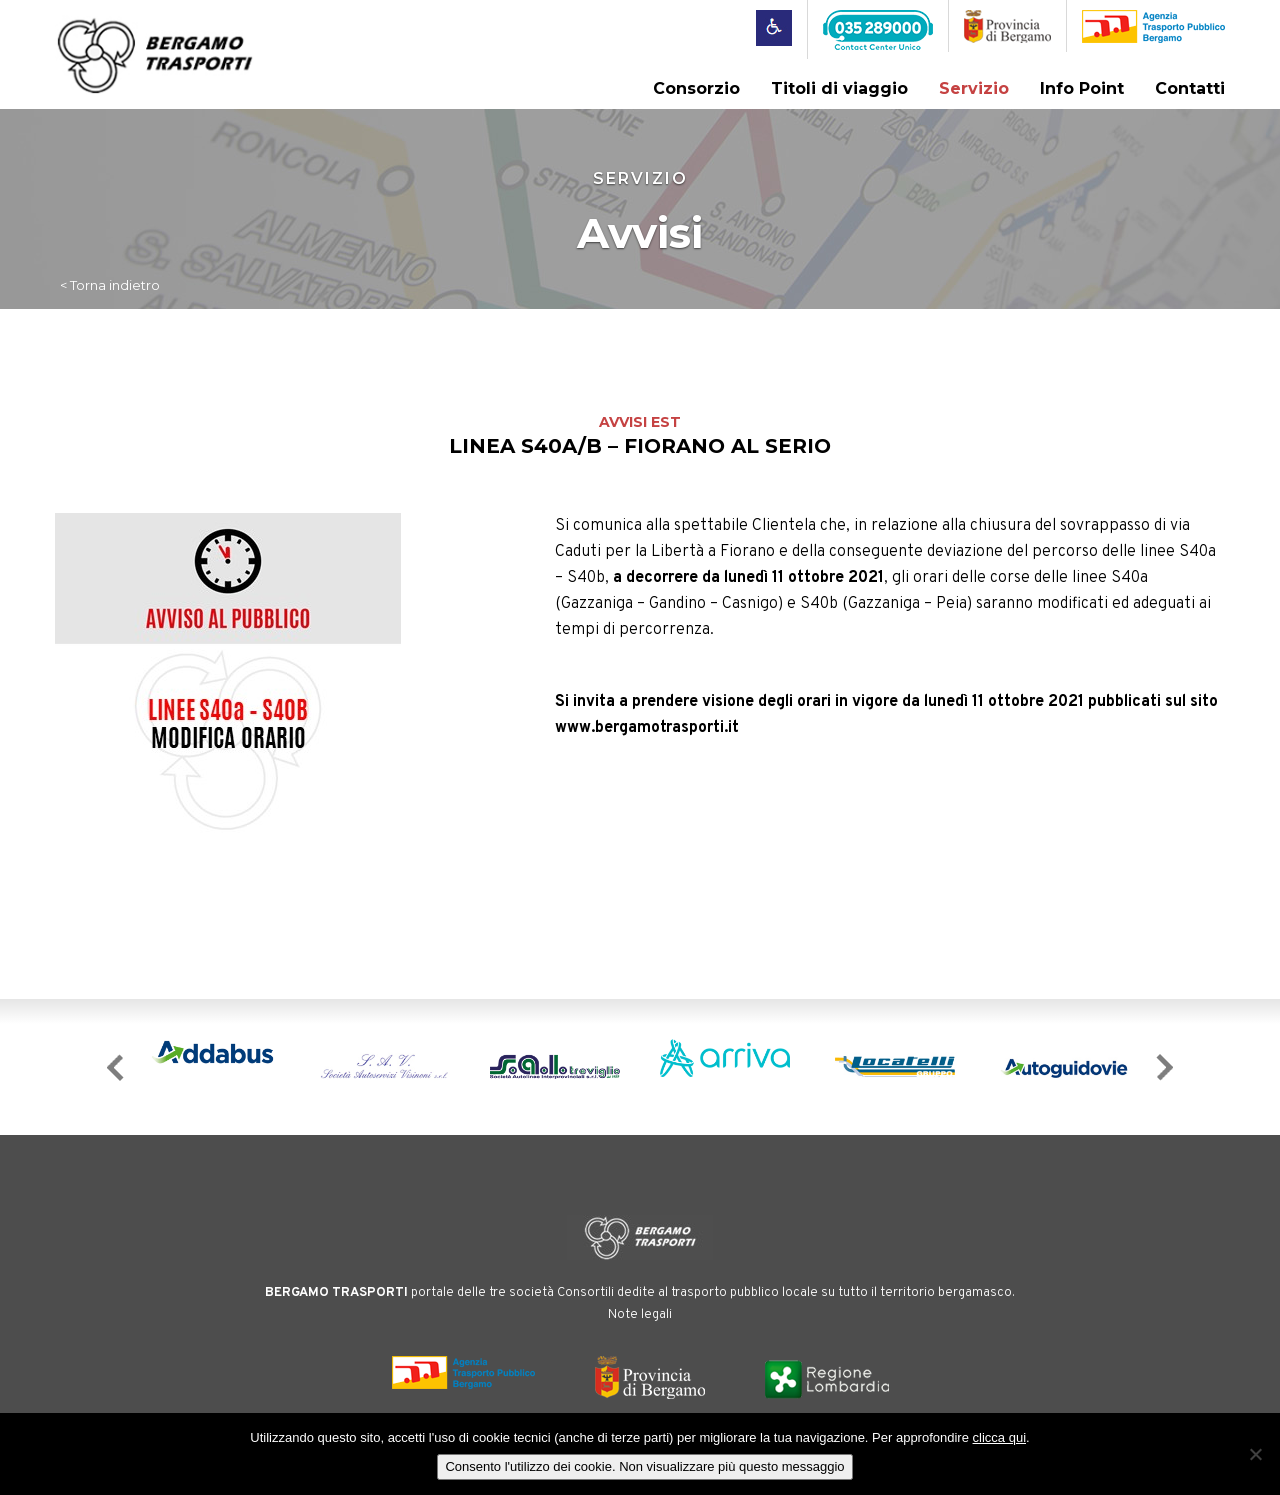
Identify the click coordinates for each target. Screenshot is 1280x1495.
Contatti (1190, 88)
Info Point (1082, 88)
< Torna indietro (110, 285)
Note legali (640, 1315)
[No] (1255, 1454)
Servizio (974, 88)
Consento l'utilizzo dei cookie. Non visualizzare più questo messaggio (644, 1466)
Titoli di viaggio (839, 88)
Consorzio (696, 88)
